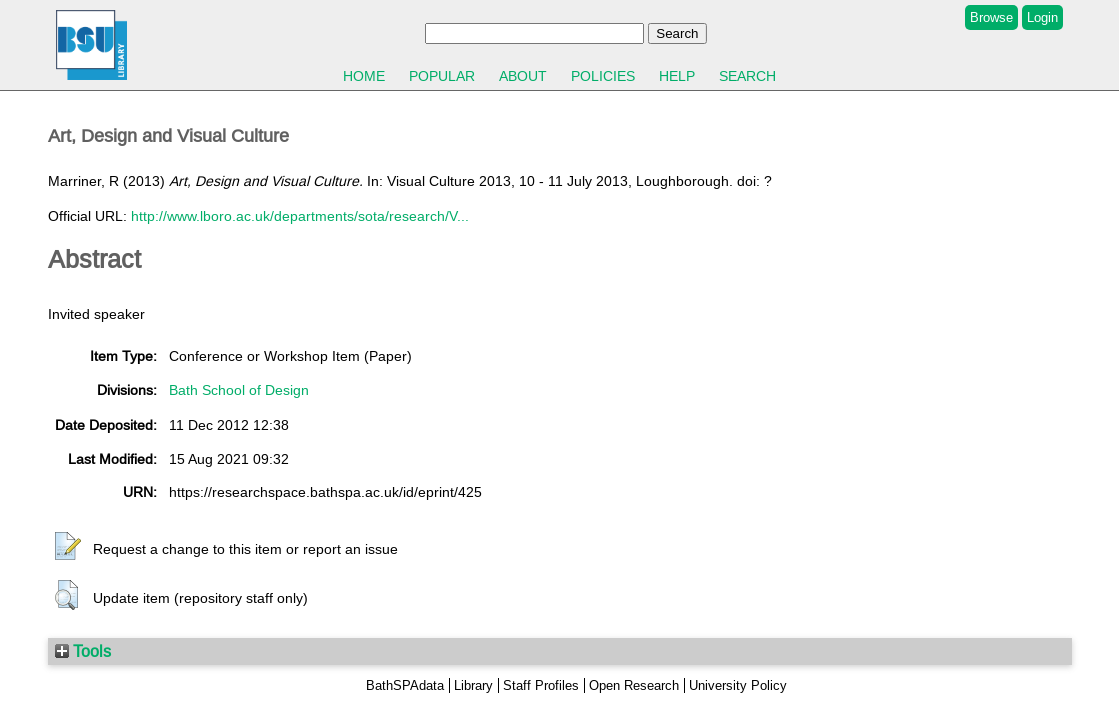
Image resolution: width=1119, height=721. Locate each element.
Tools (83, 651)
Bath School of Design (239, 390)
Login (1042, 17)
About (523, 76)
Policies (603, 76)
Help (677, 76)
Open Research (634, 685)
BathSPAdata (405, 685)
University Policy (738, 685)
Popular (442, 76)
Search (747, 76)
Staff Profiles (541, 685)
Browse (991, 17)
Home (364, 76)
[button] (68, 547)
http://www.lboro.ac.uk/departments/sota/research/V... (300, 216)
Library (473, 685)
